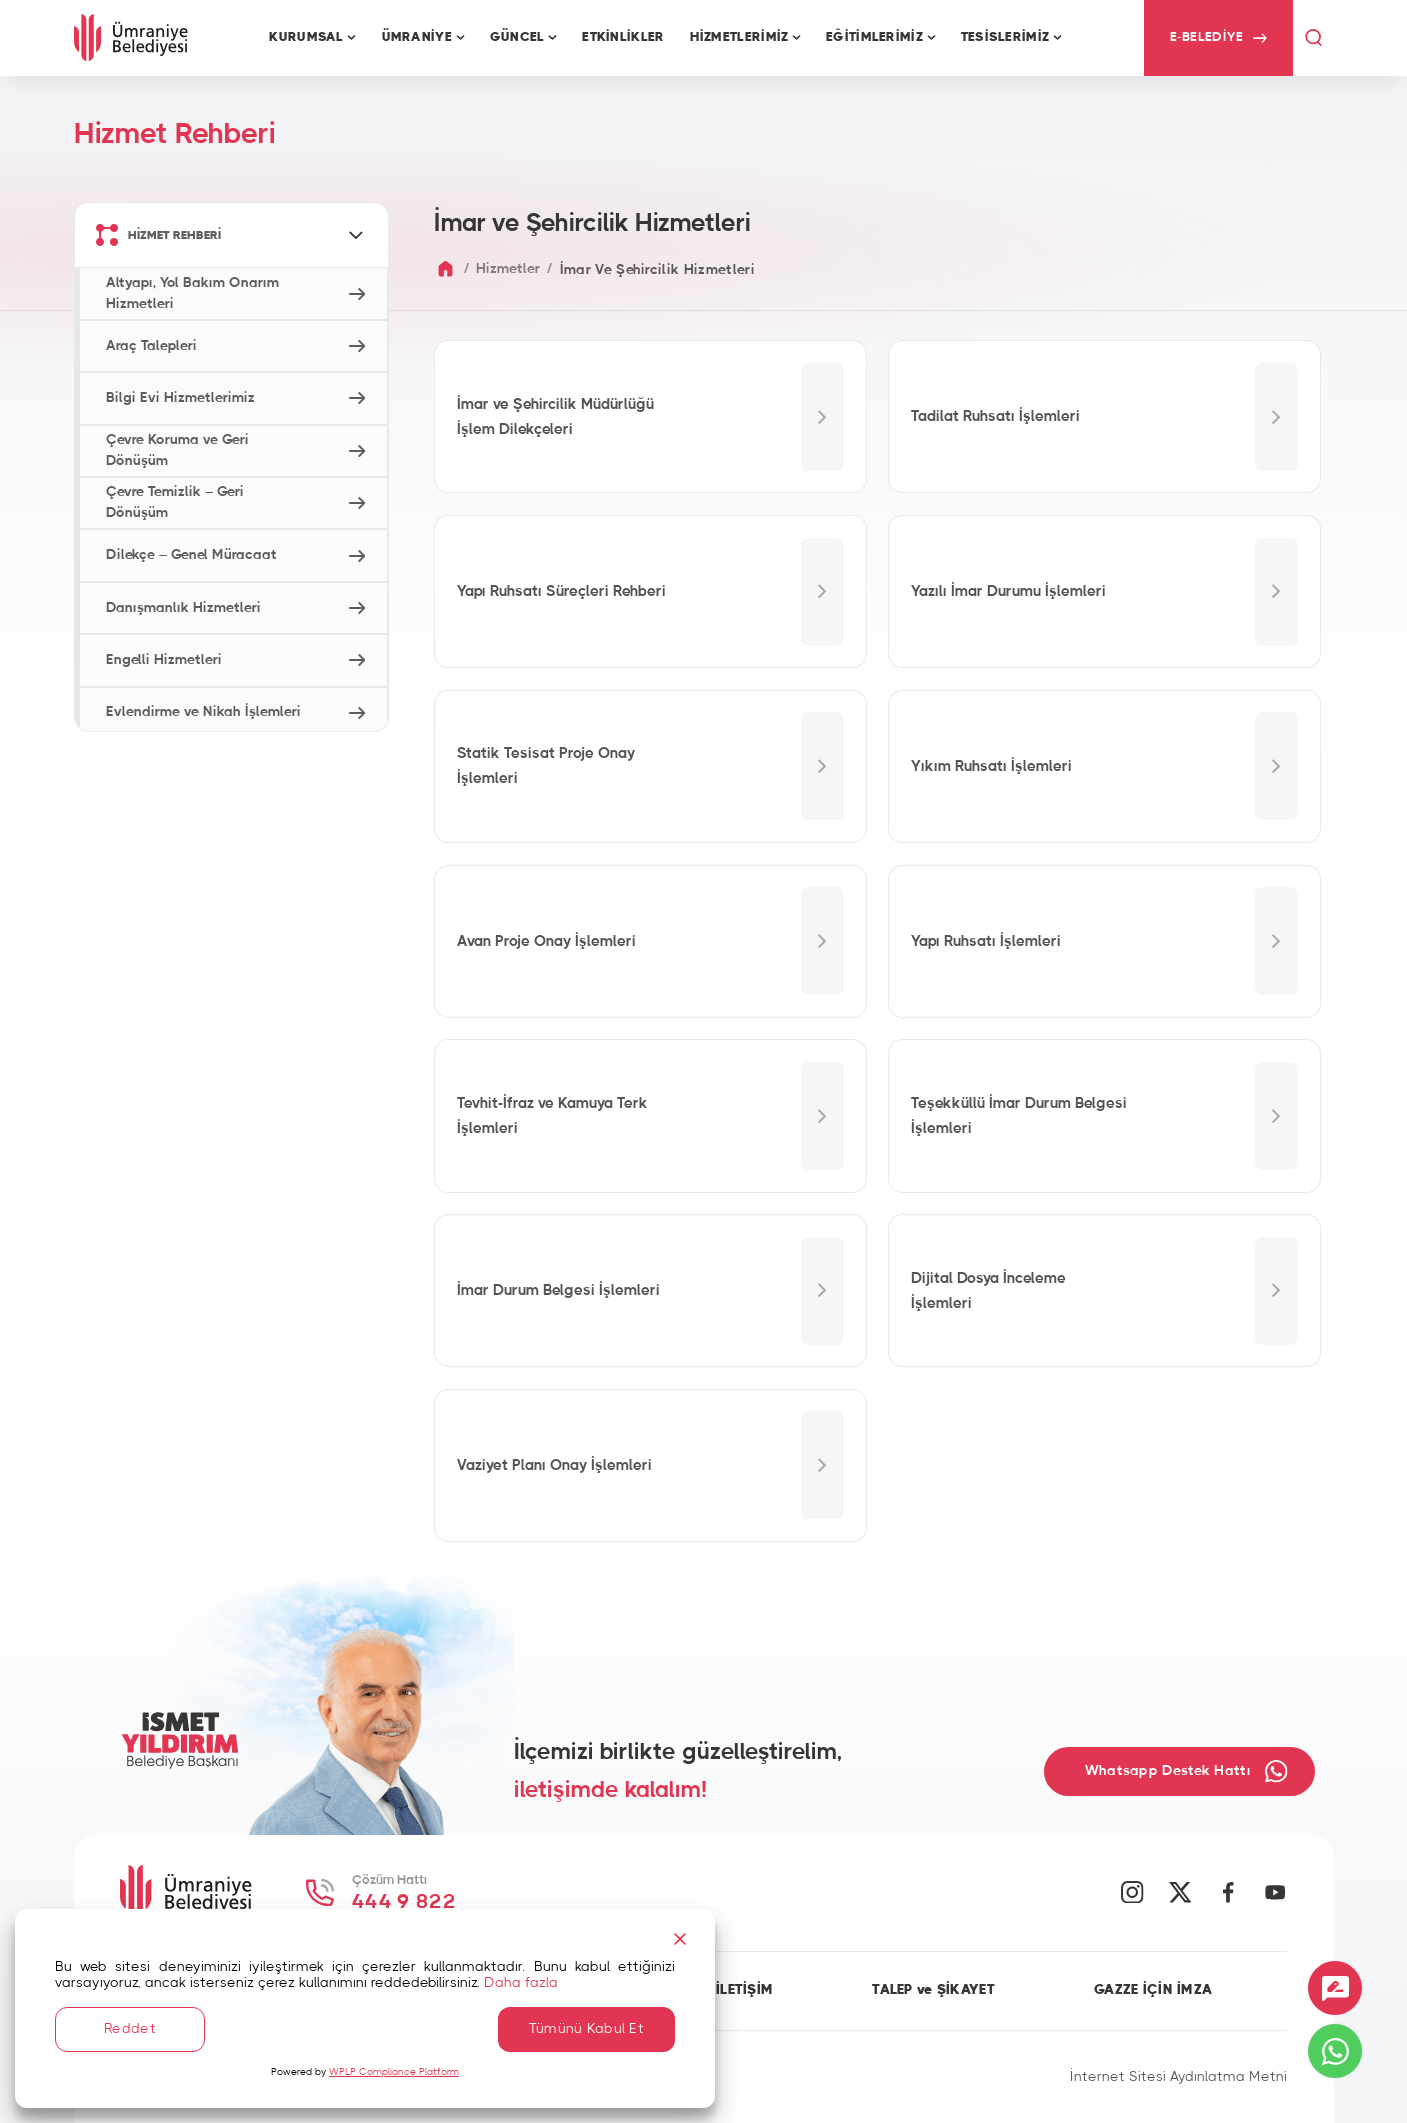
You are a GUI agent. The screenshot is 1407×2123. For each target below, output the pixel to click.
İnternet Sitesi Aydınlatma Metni (1178, 2077)
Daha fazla (521, 1983)
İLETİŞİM (744, 1990)
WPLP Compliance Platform (394, 2072)
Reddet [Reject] (130, 2029)
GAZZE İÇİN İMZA (1153, 1990)
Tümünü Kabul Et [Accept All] (586, 2029)
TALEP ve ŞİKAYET (933, 1990)
